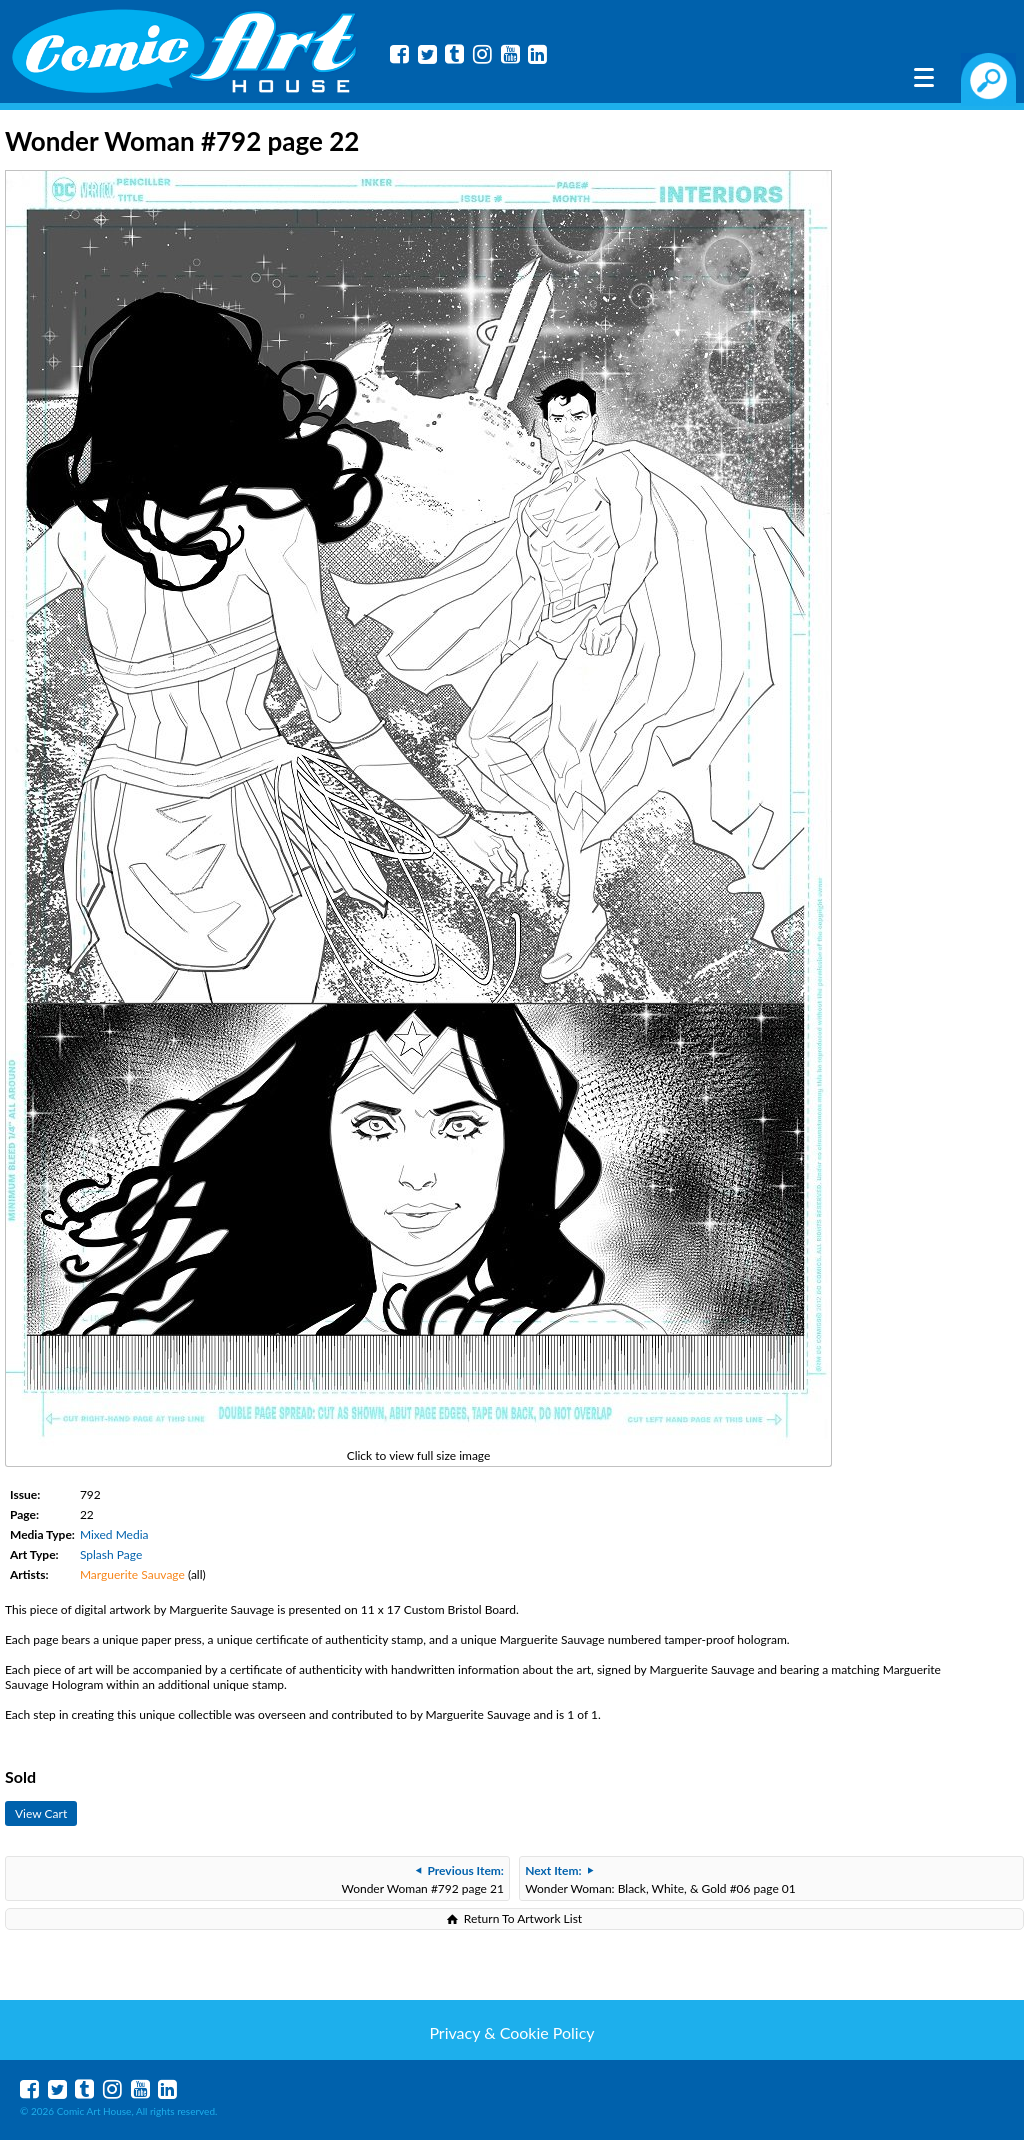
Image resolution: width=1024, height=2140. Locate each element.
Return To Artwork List (523, 1918)
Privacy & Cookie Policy (511, 2032)
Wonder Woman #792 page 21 (422, 1879)
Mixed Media (114, 1534)
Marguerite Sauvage (132, 1574)
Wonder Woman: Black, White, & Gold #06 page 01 (660, 1879)
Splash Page (111, 1554)
